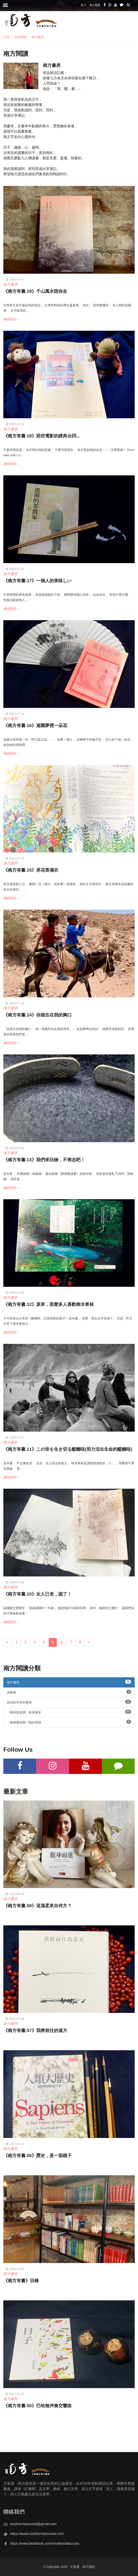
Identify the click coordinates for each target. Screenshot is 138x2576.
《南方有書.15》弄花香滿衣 (30, 870)
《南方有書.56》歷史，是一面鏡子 (37, 2155)
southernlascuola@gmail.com (33, 2524)
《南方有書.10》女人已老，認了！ (37, 1594)
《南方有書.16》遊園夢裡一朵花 (35, 725)
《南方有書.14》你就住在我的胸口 (37, 1014)
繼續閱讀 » (10, 319)
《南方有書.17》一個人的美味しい (37, 580)
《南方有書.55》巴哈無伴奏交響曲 (37, 2405)
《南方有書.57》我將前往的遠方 (35, 2030)
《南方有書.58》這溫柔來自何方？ (37, 1905)
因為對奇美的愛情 (69, 1702)
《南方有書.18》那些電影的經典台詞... (41, 435)
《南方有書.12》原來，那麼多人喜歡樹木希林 (48, 1304)
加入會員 (94, 5)
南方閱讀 (20, 37)
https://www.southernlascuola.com (37, 2534)
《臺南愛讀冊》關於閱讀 (69, 1722)
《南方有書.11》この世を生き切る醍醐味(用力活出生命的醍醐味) (67, 1449)
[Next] (89, 1642)
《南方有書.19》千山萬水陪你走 (35, 291)
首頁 (6, 37)
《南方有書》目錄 (21, 2280)
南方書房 (38, 37)
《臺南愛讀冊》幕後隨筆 (69, 1712)
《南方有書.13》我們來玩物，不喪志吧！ (44, 1159)
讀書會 (69, 1692)
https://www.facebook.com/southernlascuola (44, 2543)
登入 (83, 5)
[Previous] (7, 1642)
